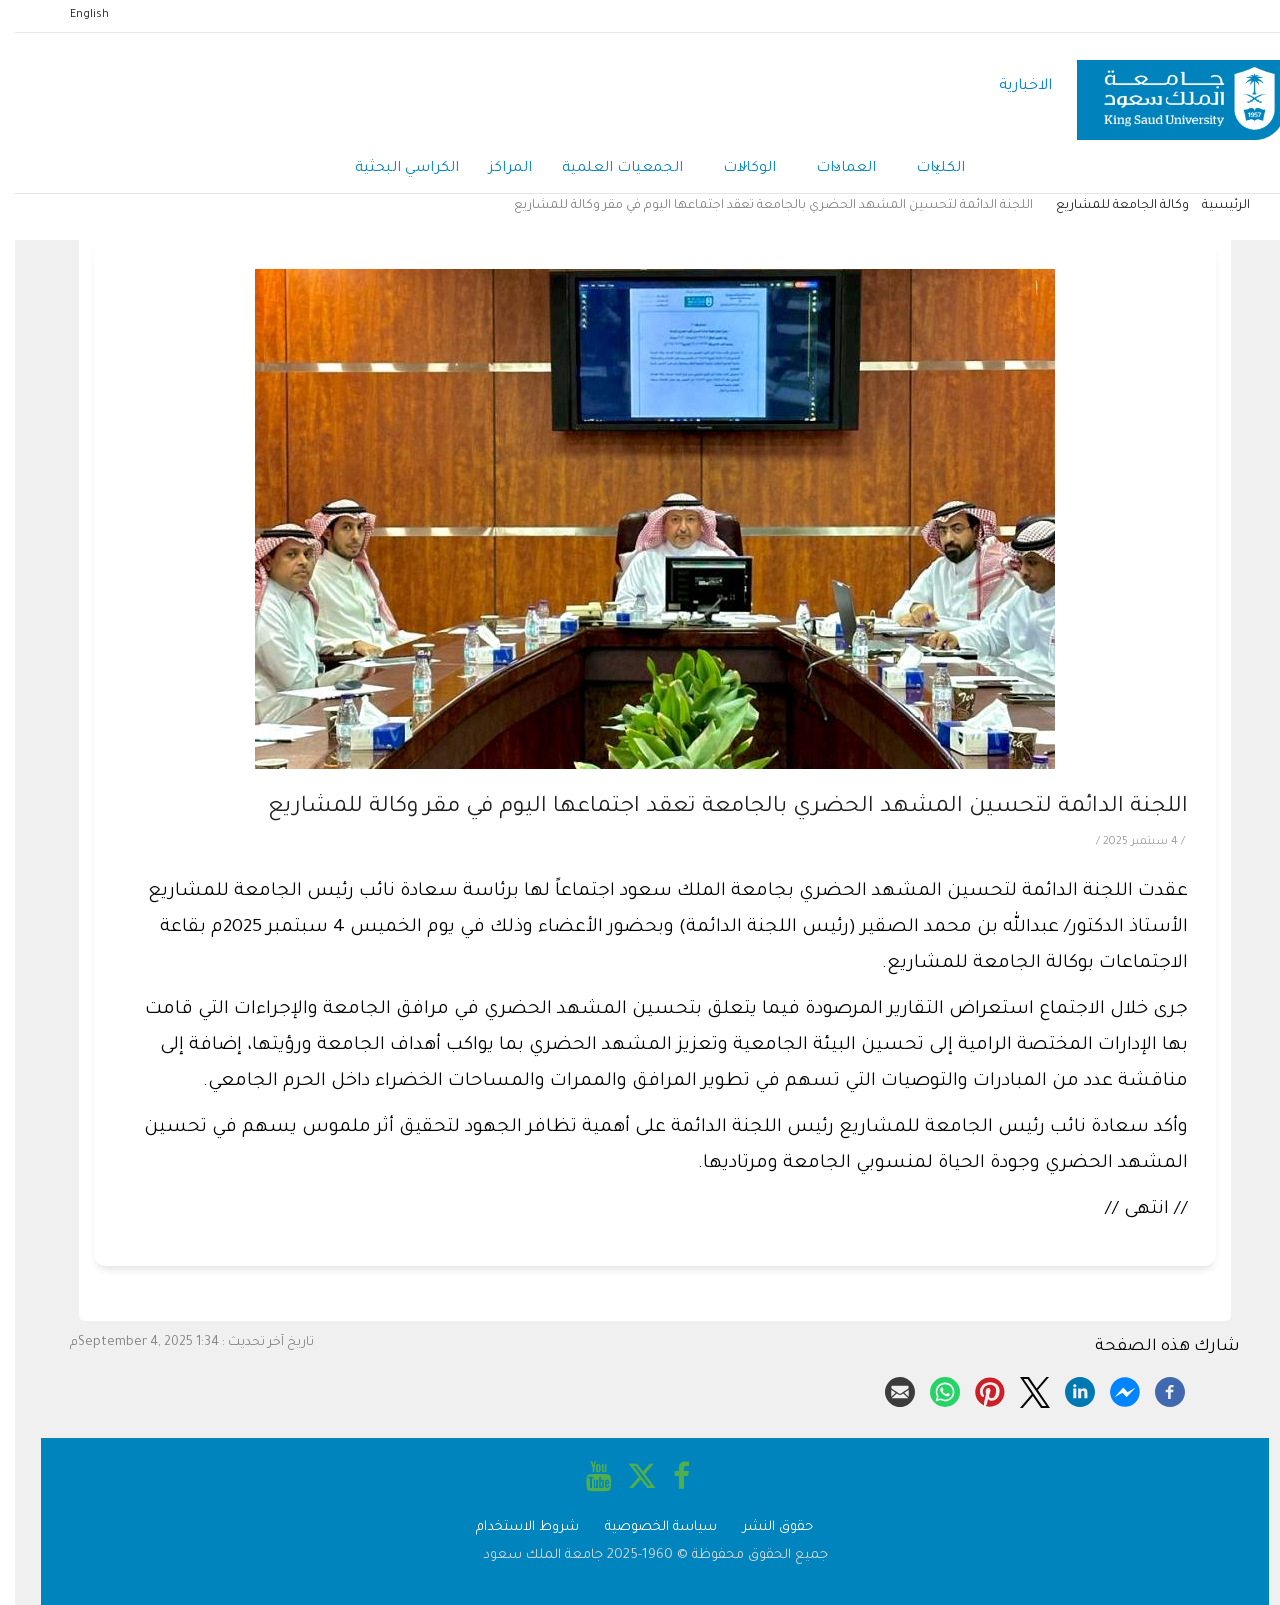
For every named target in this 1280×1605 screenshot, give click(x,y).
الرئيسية (1211, 206)
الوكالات (734, 170)
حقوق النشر (763, 1527)
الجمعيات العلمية (607, 169)
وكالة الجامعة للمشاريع (1107, 206)
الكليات (925, 170)
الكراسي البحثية (392, 169)
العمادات (831, 170)
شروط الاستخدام (512, 1527)
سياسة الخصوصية (646, 1527)
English (74, 15)
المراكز (495, 169)
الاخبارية (1010, 86)
